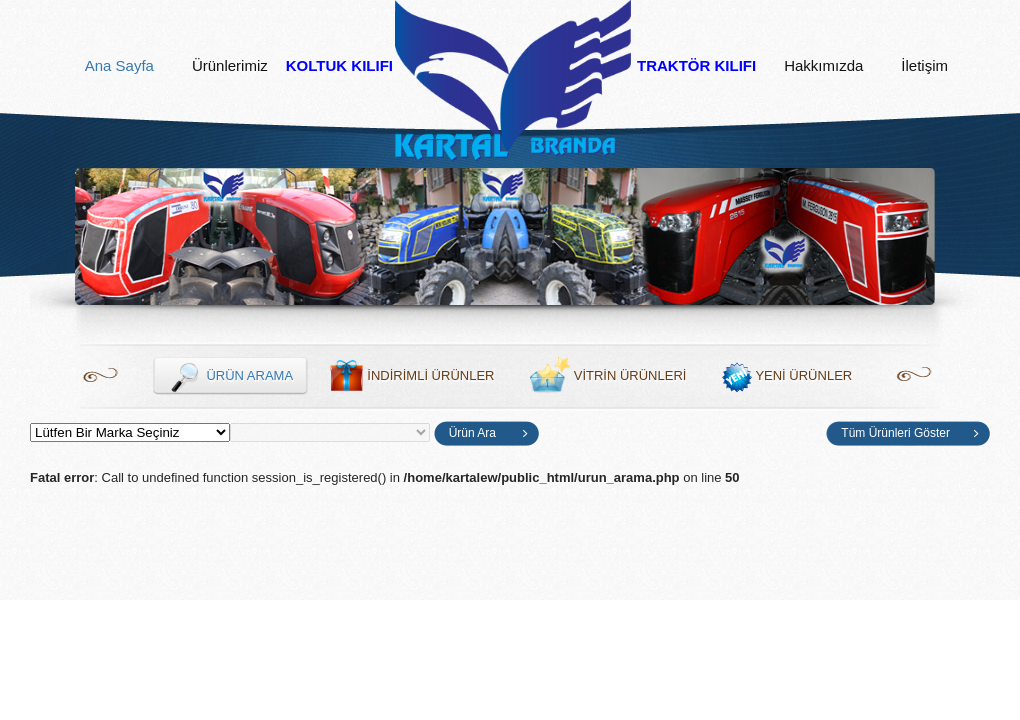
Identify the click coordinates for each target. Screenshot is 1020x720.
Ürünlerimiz (230, 66)
